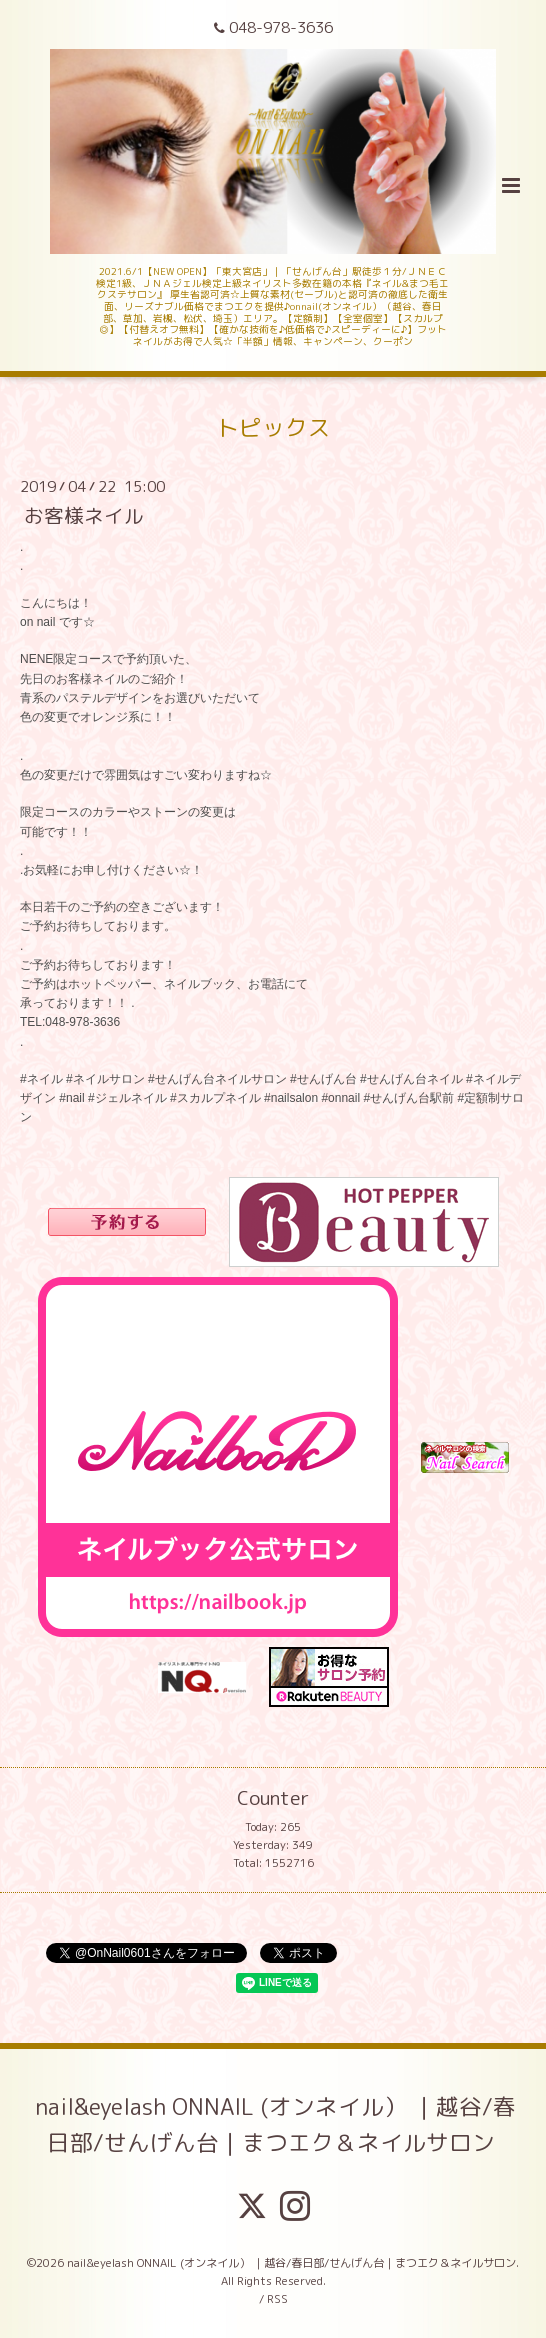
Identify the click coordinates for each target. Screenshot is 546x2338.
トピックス (273, 427)
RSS (277, 2299)
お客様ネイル (84, 515)
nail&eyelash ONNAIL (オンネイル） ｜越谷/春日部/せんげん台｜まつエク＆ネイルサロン (275, 2124)
